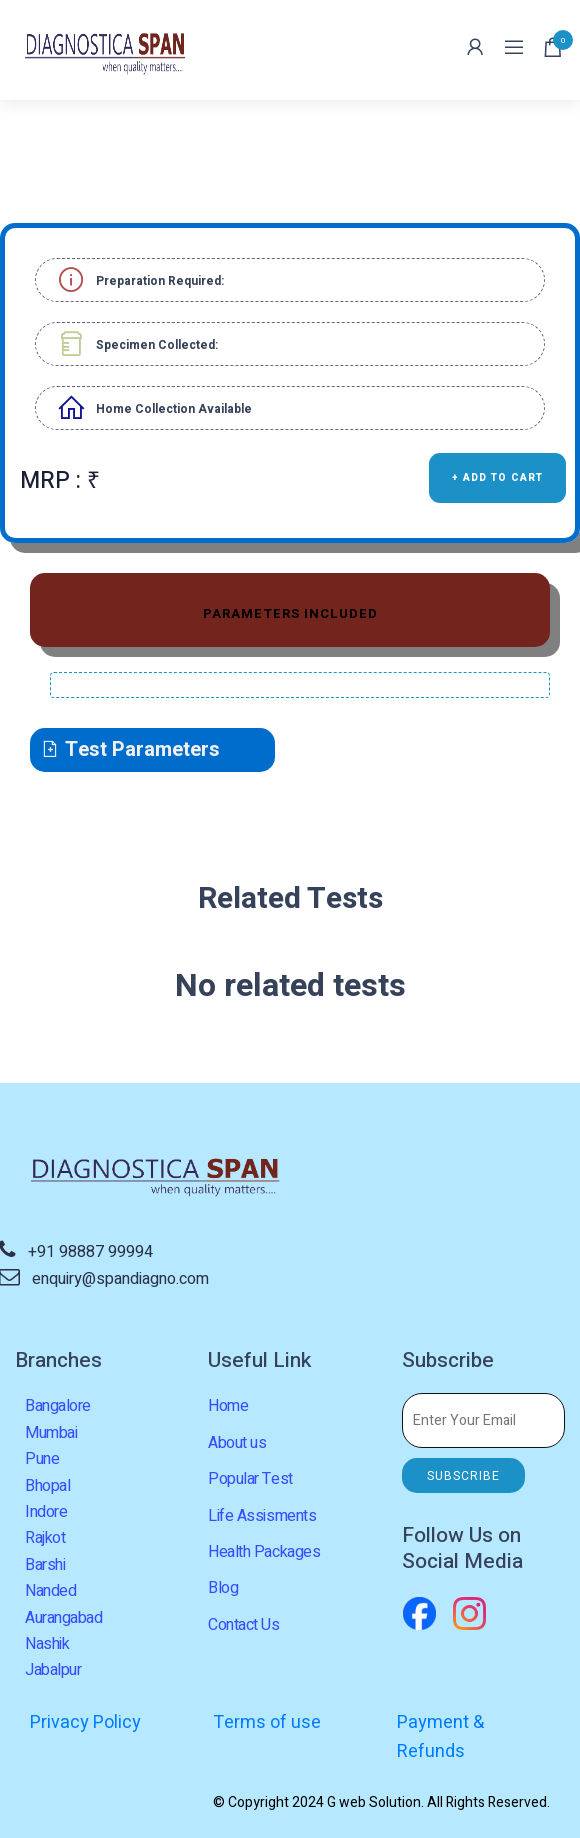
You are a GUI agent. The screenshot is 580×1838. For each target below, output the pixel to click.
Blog (223, 1588)
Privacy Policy (85, 1722)
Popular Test (250, 1479)
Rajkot (45, 1538)
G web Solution (374, 1802)
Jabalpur (53, 1670)
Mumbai (51, 1433)
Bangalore (58, 1406)
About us (237, 1443)
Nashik (47, 1644)
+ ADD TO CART (497, 478)
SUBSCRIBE (463, 1476)
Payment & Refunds (440, 1737)
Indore (46, 1512)
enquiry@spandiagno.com (120, 1279)
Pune (42, 1459)
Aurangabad (63, 1618)
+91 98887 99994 (90, 1252)
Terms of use (267, 1722)
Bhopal (47, 1486)
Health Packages (264, 1552)
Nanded (50, 1591)
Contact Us (243, 1625)
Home (228, 1406)
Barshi (45, 1565)
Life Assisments (262, 1516)
